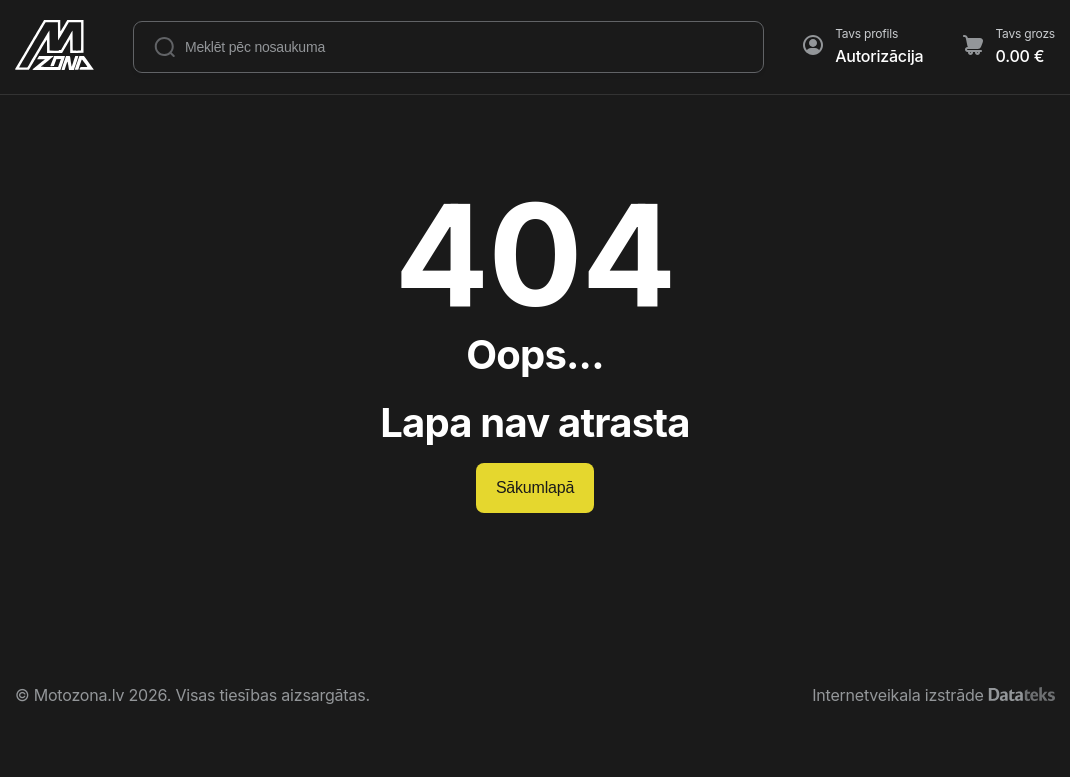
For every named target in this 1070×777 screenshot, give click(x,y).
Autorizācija (879, 56)
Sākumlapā (535, 487)
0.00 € (1019, 56)
